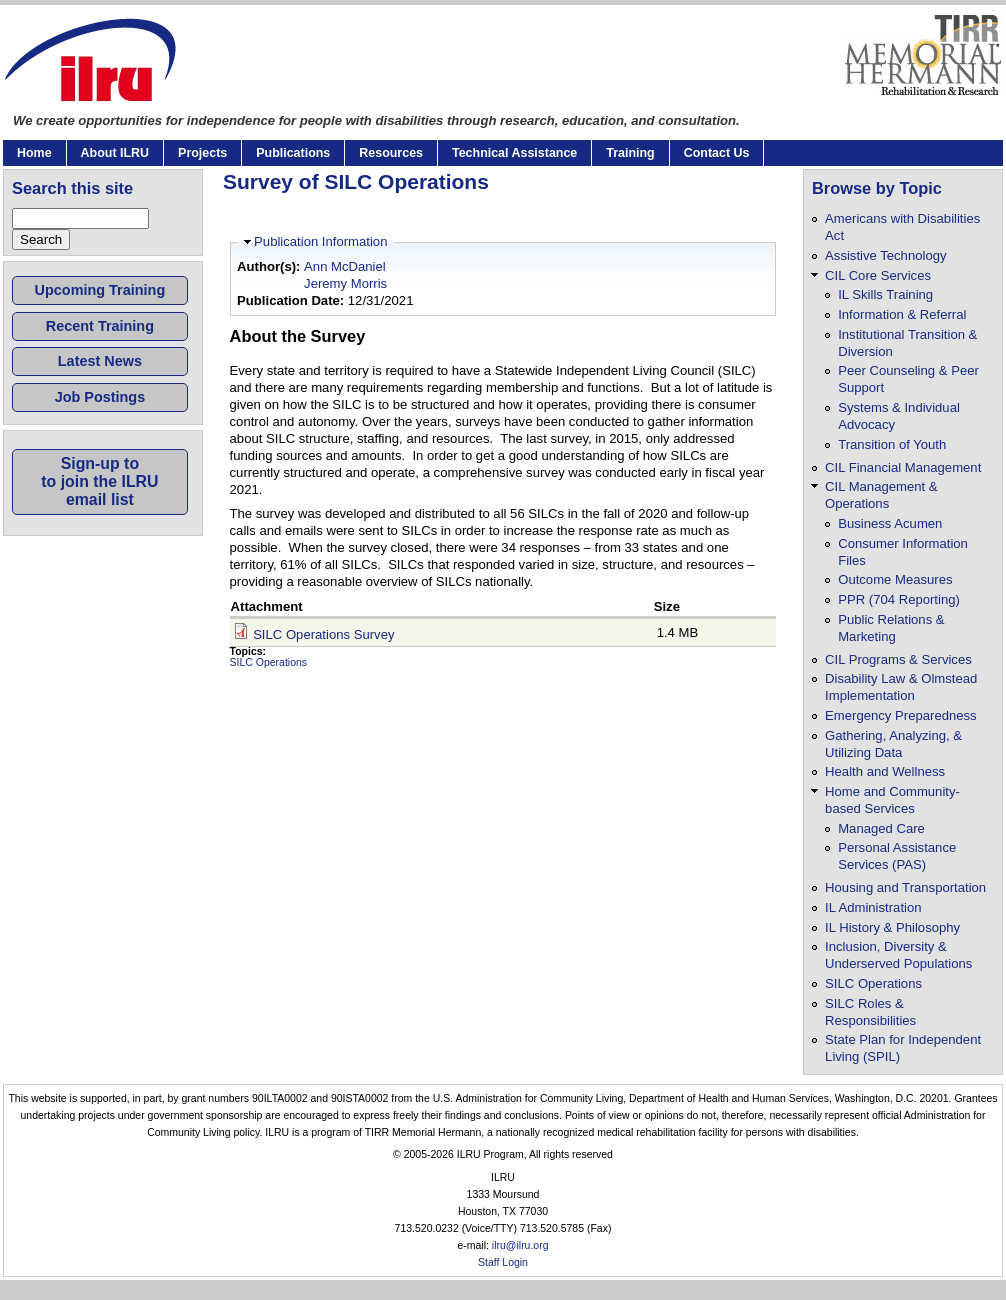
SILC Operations (269, 662)
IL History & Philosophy (892, 927)
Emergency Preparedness (901, 715)
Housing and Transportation (905, 887)
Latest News (100, 361)
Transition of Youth (892, 444)
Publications (293, 153)
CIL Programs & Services (898, 659)
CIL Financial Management (903, 467)
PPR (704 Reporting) (899, 599)
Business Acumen (890, 523)
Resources (391, 153)
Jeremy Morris (345, 283)
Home (34, 153)
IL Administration (873, 907)
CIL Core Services (878, 275)
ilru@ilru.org (520, 1245)
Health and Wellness (885, 771)
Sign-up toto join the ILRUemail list (99, 481)
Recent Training (100, 326)
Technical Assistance (514, 153)
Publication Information (320, 241)
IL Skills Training (885, 294)
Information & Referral (902, 314)
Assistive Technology (885, 255)
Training (630, 153)
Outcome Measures (895, 579)
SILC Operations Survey (323, 634)
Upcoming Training (100, 290)
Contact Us (717, 153)
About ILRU (115, 153)
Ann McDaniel (345, 266)
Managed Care (881, 828)
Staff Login (503, 1262)
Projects (202, 153)
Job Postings (100, 397)
